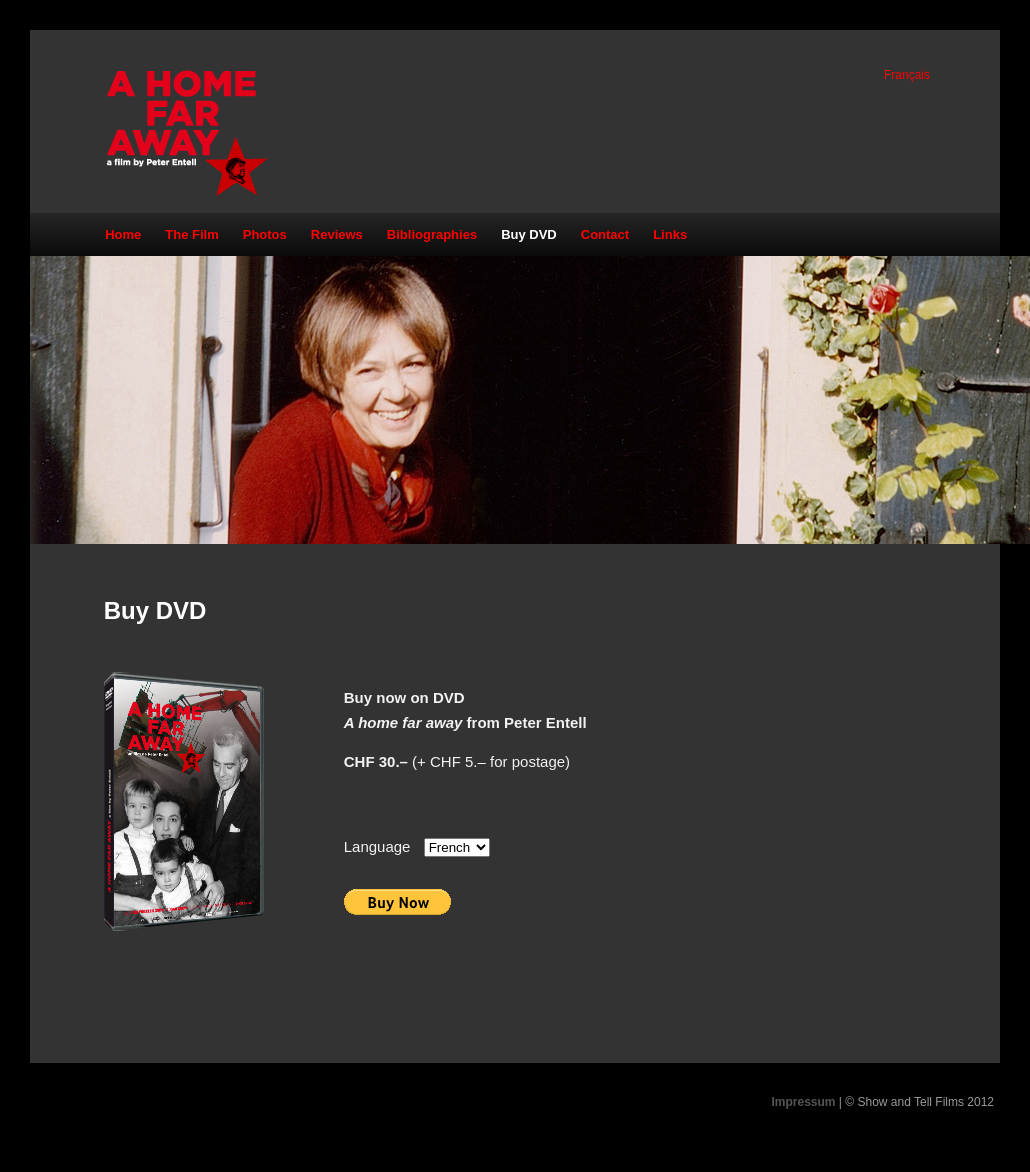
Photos (265, 234)
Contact (605, 234)
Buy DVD (529, 234)
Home (123, 234)
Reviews (337, 234)
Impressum (803, 1102)
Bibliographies (432, 234)
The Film (191, 234)
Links (670, 234)
